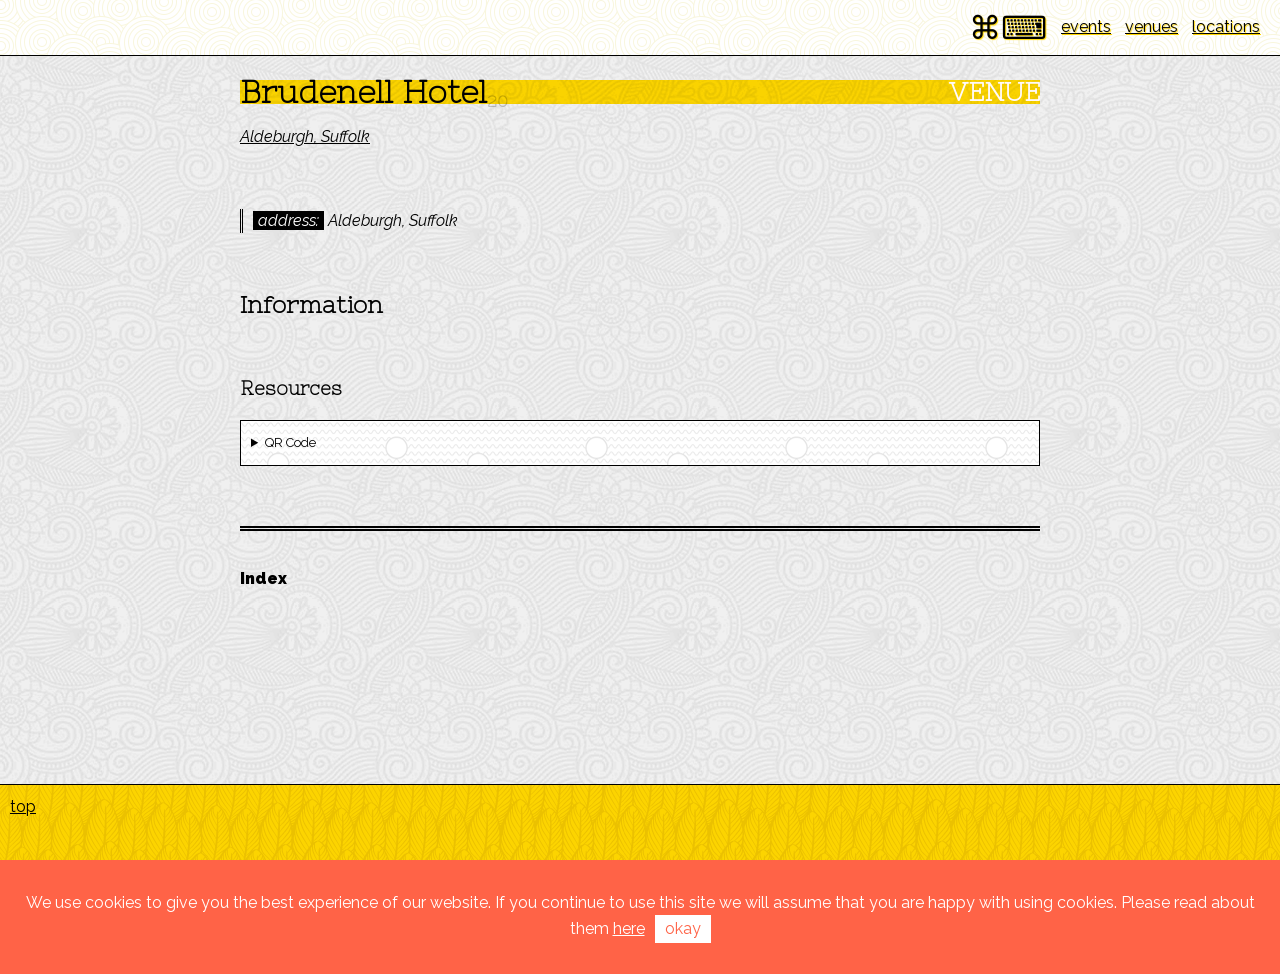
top (23, 806)
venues (1151, 26)
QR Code (290, 442)
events (1086, 26)
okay (683, 928)
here (629, 928)
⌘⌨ (1008, 27)
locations (1226, 26)
